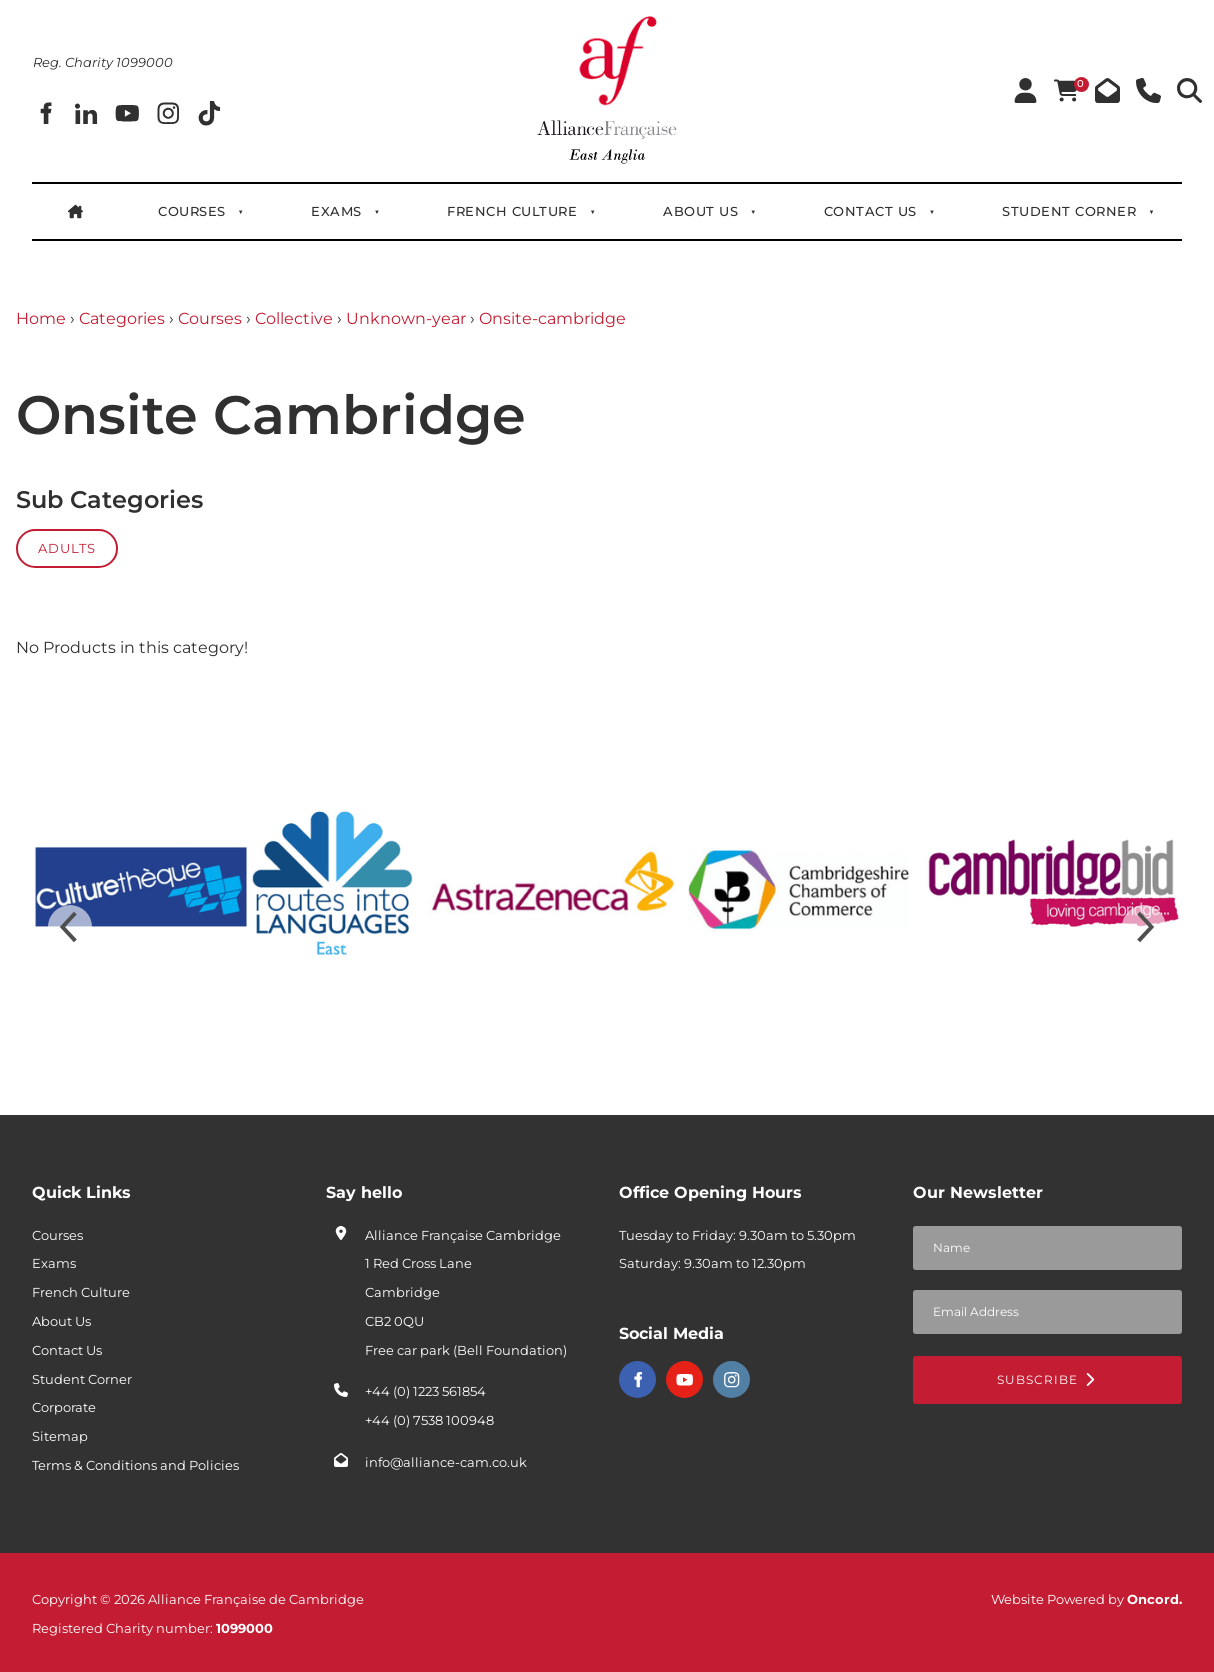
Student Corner (1069, 211)
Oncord (1153, 1599)
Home (41, 318)
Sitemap (60, 1436)
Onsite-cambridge (552, 318)
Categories (122, 318)
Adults (67, 548)
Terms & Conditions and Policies (135, 1465)
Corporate (64, 1407)
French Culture (512, 211)
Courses (192, 211)
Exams (336, 211)
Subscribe (1047, 1379)
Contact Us (870, 211)
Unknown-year (406, 318)
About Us (700, 211)
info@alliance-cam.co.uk (446, 1462)
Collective (294, 318)
